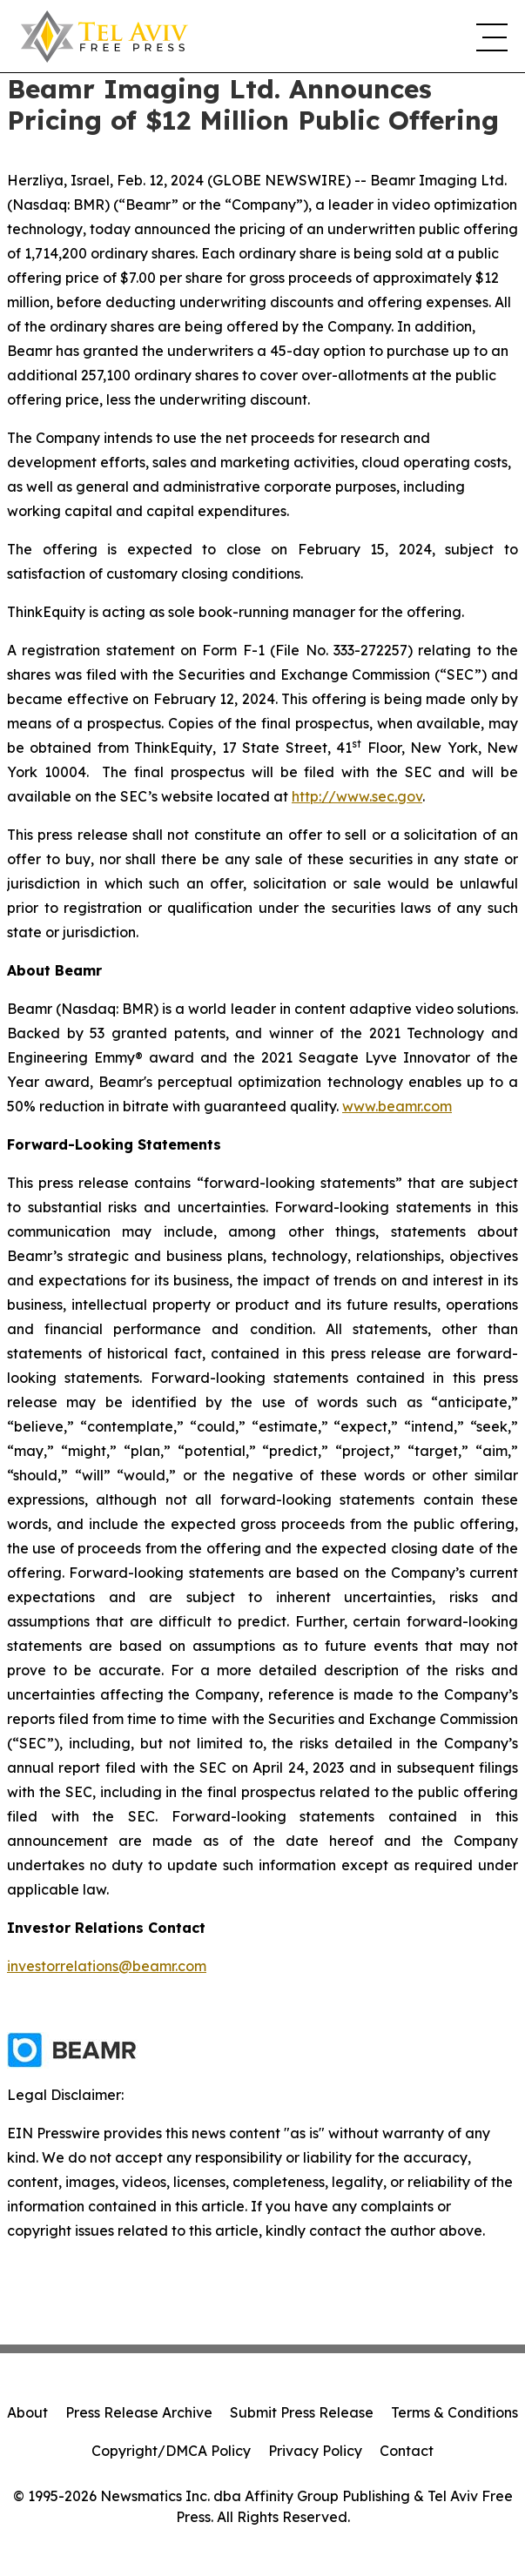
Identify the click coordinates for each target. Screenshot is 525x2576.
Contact (407, 2450)
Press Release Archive (138, 2412)
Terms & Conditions (454, 2412)
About (27, 2412)
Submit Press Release (302, 2412)
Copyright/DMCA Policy (171, 2450)
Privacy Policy (315, 2450)
